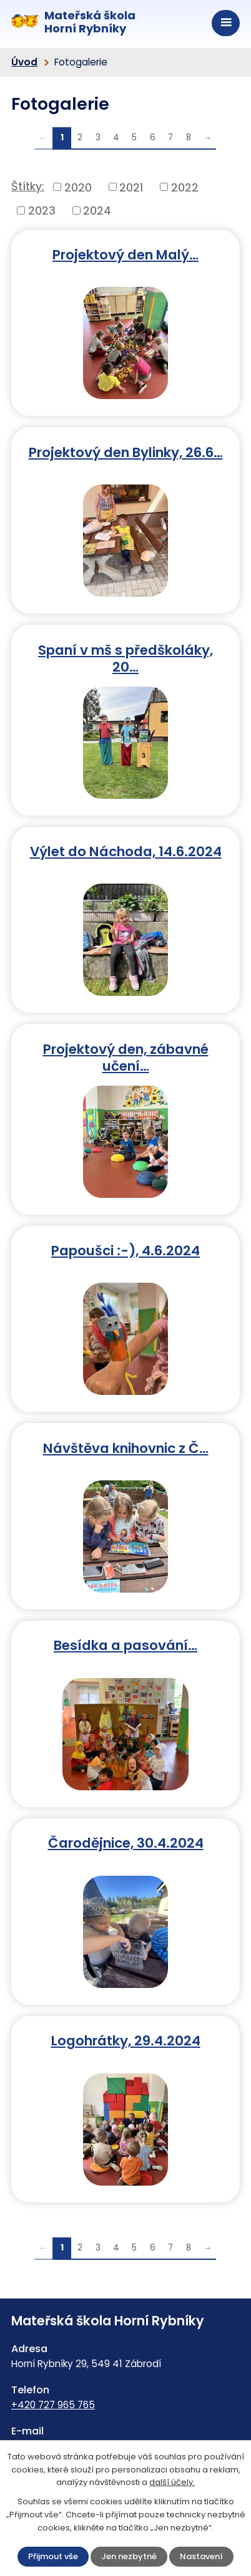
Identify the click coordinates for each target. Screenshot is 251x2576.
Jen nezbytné (129, 2556)
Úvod (24, 62)
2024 (97, 210)
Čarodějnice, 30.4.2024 (126, 1842)
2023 (42, 210)
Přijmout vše (53, 2556)
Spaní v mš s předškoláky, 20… (125, 657)
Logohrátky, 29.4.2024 (125, 2040)
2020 (78, 187)
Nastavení (201, 2556)
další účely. (172, 2482)
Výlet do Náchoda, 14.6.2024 (126, 851)
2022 (185, 187)
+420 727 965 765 (53, 2404)
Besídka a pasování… (125, 1645)
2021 (131, 187)
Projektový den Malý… (125, 254)
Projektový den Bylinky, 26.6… (126, 452)
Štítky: (27, 186)
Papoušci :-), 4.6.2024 (125, 1250)
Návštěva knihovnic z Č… (126, 1448)
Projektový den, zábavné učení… (126, 1057)
